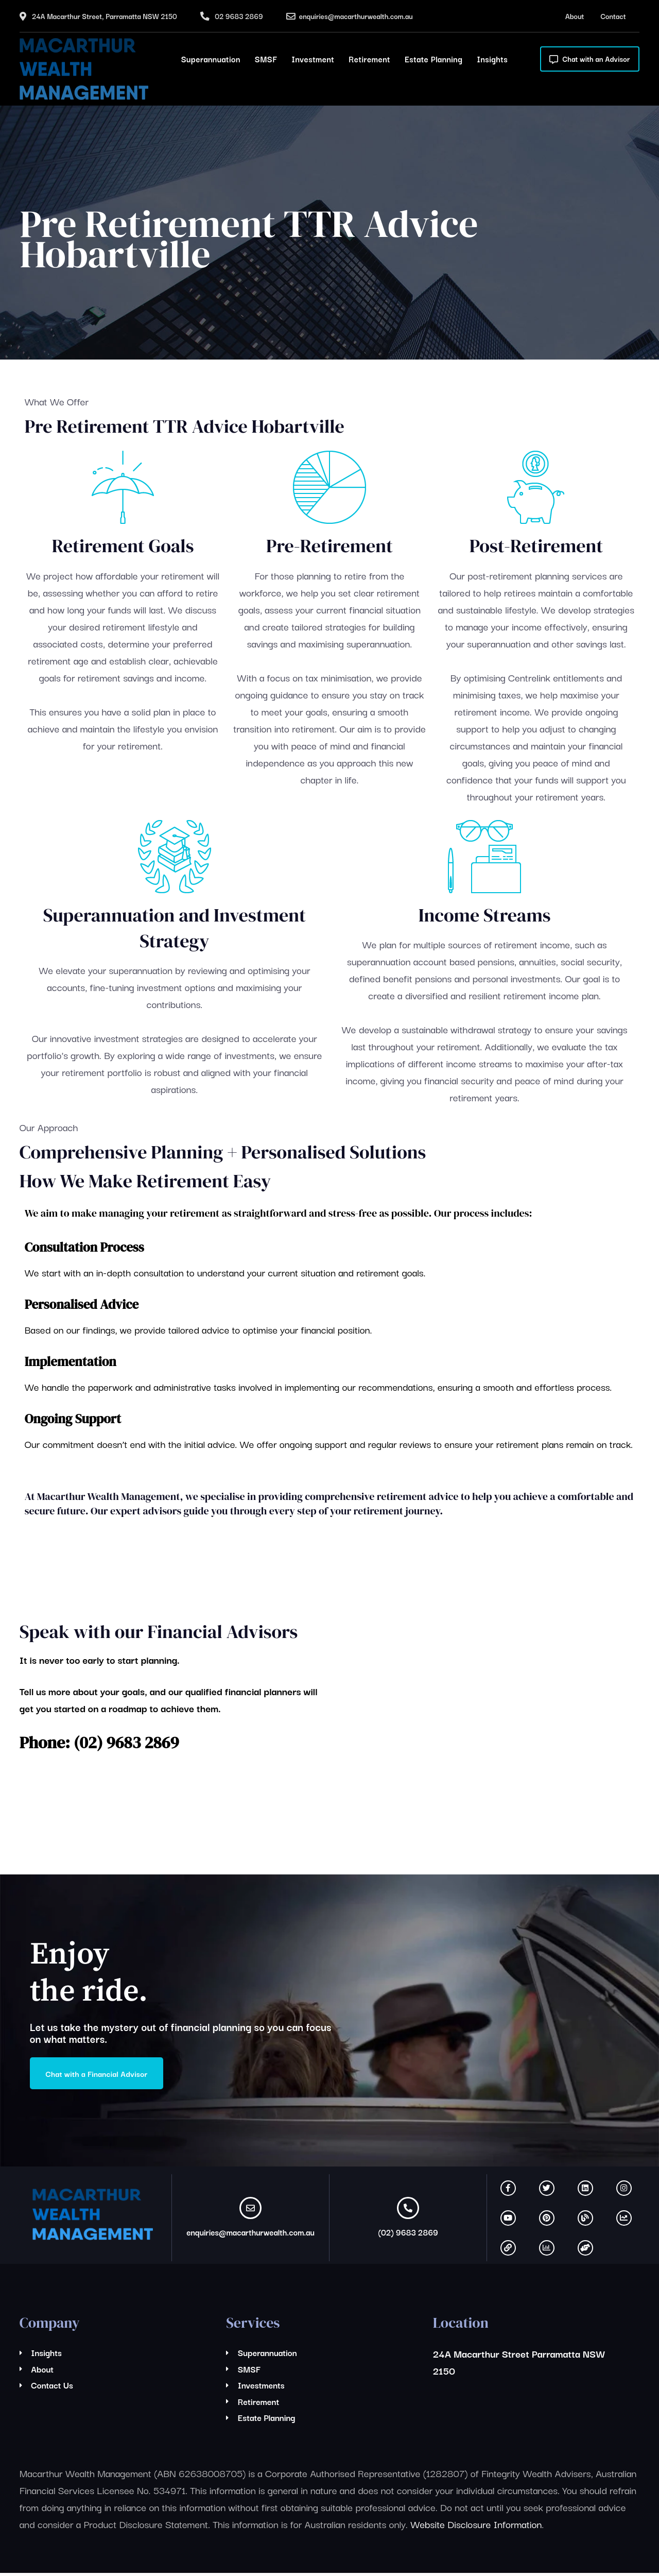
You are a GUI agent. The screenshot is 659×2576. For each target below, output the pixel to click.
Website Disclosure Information (476, 2527)
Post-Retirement (536, 545)
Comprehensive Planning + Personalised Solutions (223, 1152)
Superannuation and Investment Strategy (174, 927)
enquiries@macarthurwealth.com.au (356, 16)
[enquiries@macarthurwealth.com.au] (250, 2210)
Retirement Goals (123, 545)
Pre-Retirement (329, 545)
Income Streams (485, 915)
